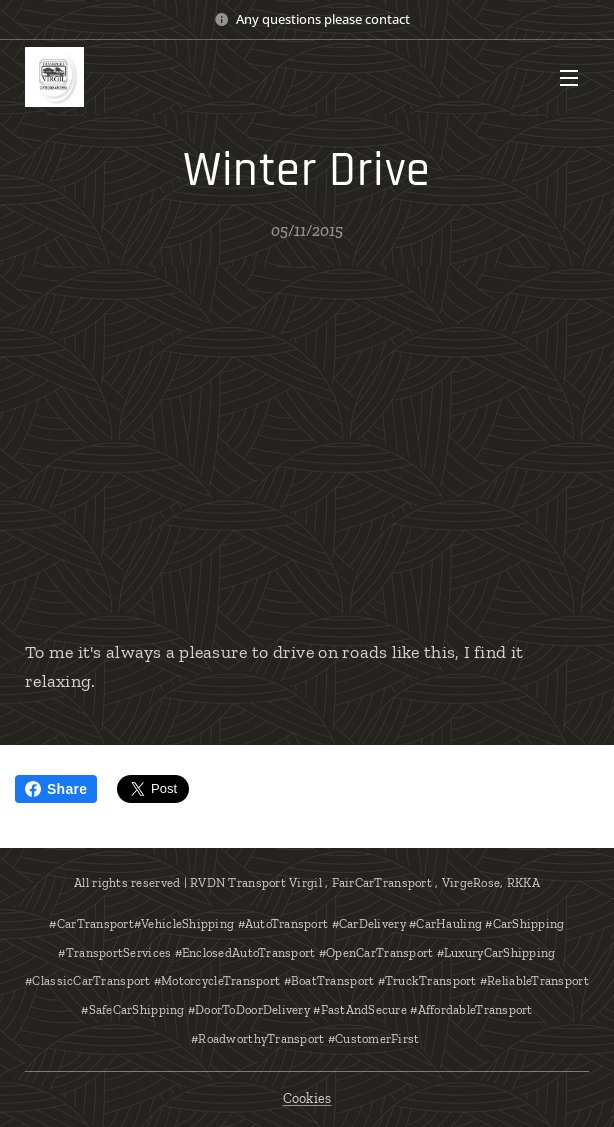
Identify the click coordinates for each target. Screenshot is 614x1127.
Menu (569, 78)
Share (56, 789)
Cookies (307, 1098)
